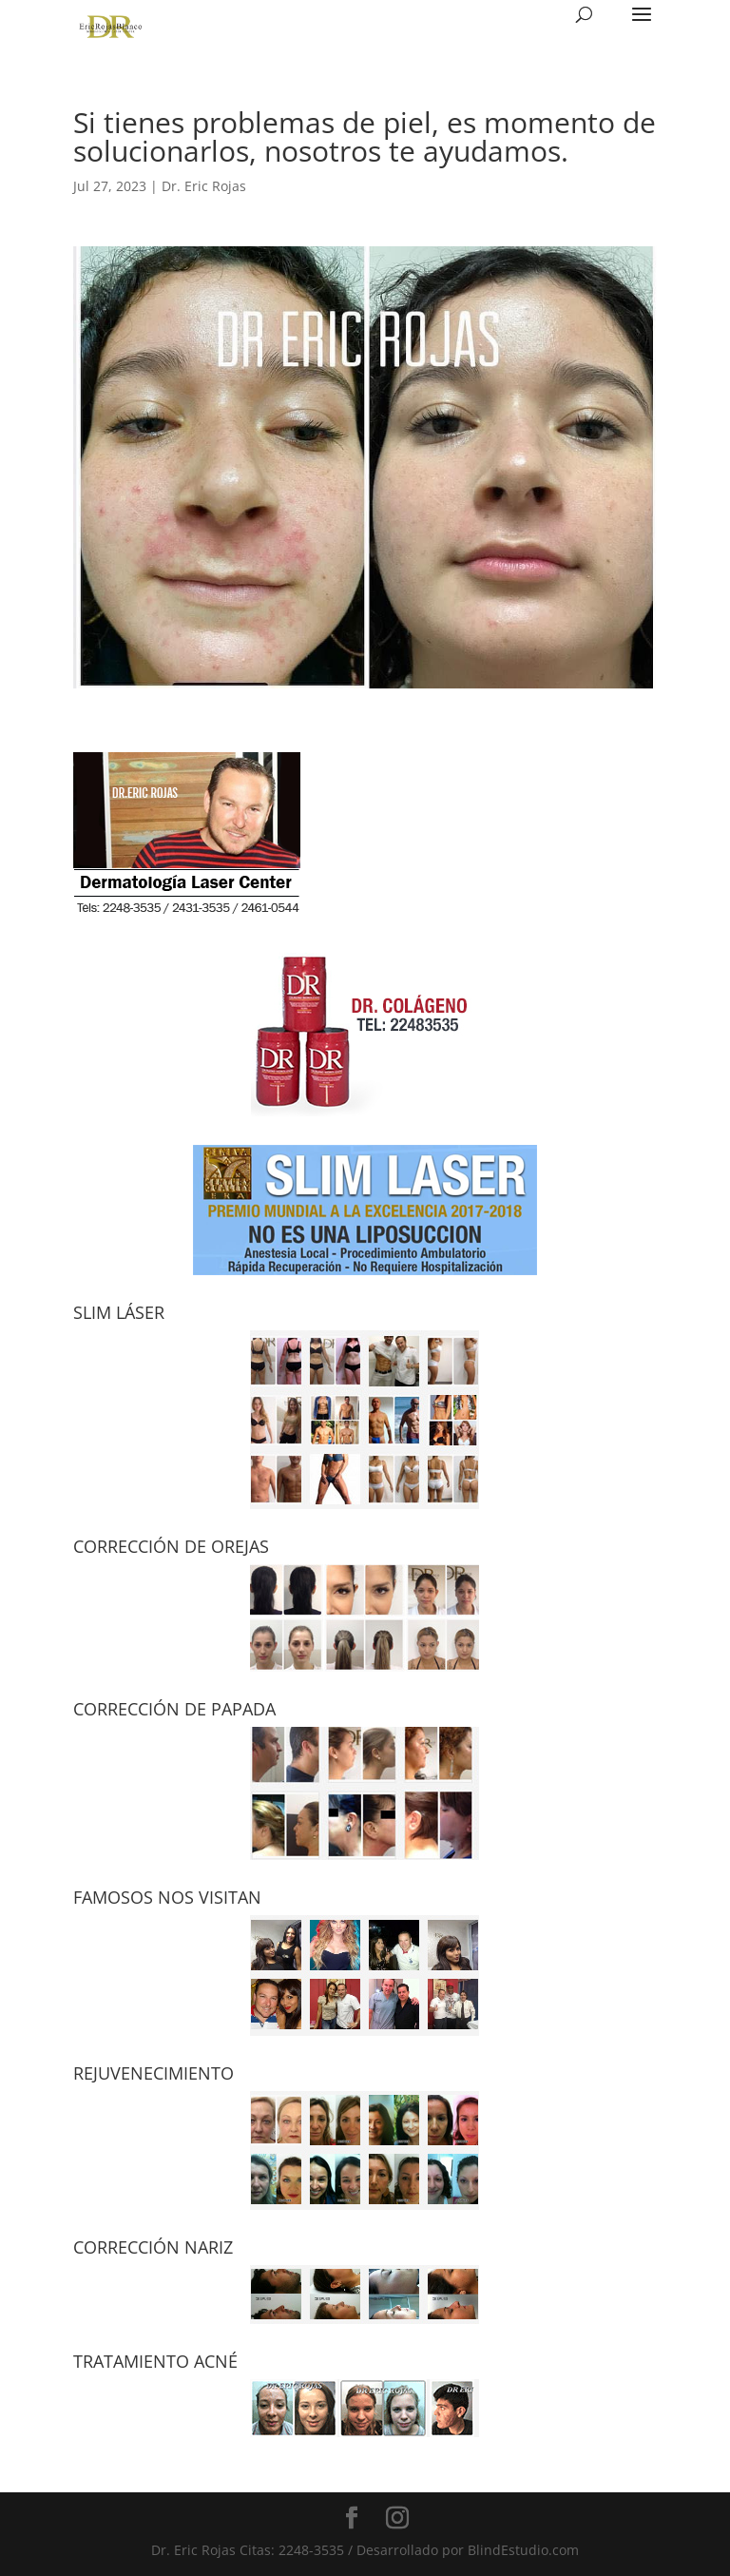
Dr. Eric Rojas (204, 186)
